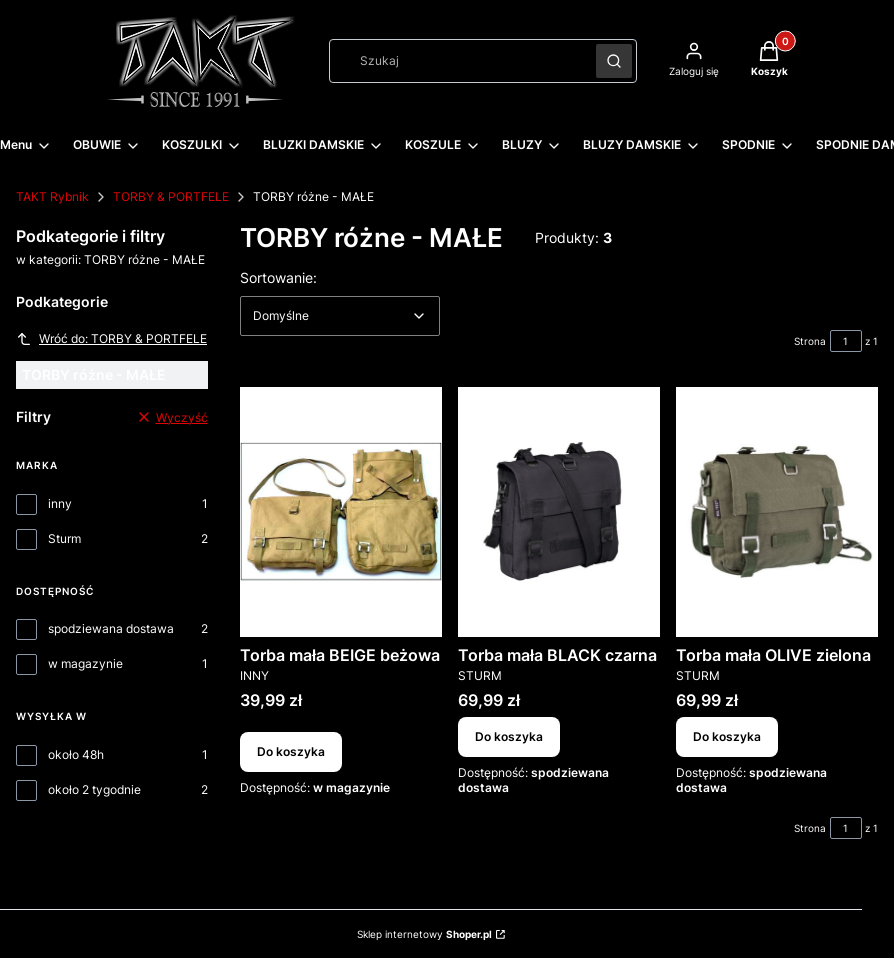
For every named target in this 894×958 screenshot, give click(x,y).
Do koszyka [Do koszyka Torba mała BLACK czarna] (509, 737)
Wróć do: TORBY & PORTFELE (111, 339)
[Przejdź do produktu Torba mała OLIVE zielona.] (777, 512)
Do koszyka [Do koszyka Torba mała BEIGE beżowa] (291, 752)
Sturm (64, 538)
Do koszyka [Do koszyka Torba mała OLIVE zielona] (727, 737)
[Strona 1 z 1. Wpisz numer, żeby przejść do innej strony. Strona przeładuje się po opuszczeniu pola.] (846, 341)
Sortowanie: (278, 277)
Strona (810, 341)
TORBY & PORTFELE (171, 196)
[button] (614, 61)
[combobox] (456, 61)
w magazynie (85, 663)
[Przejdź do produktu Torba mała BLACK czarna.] (559, 512)
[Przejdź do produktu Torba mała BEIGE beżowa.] (341, 512)
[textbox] (340, 316)
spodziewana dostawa (111, 628)
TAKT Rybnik (52, 196)
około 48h (76, 754)
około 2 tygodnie (94, 789)
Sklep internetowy (424, 934)
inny (60, 503)
